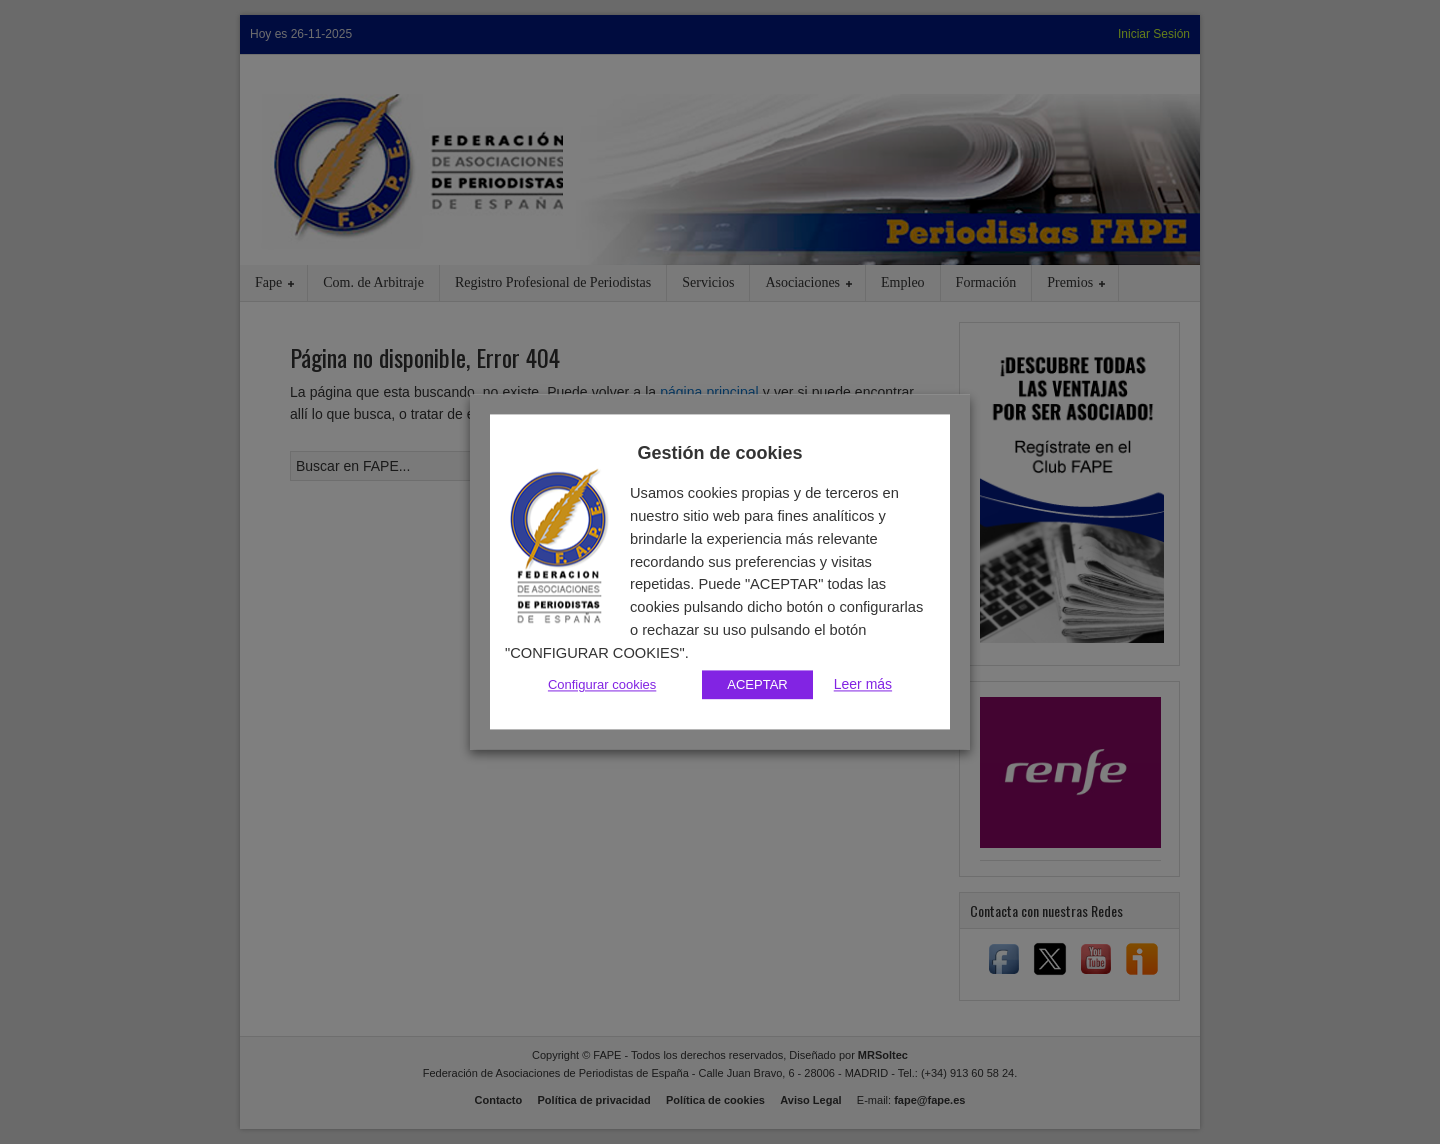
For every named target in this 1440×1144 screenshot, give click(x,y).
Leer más (863, 685)
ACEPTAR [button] (757, 685)
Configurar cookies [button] (602, 685)
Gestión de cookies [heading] (719, 453)
